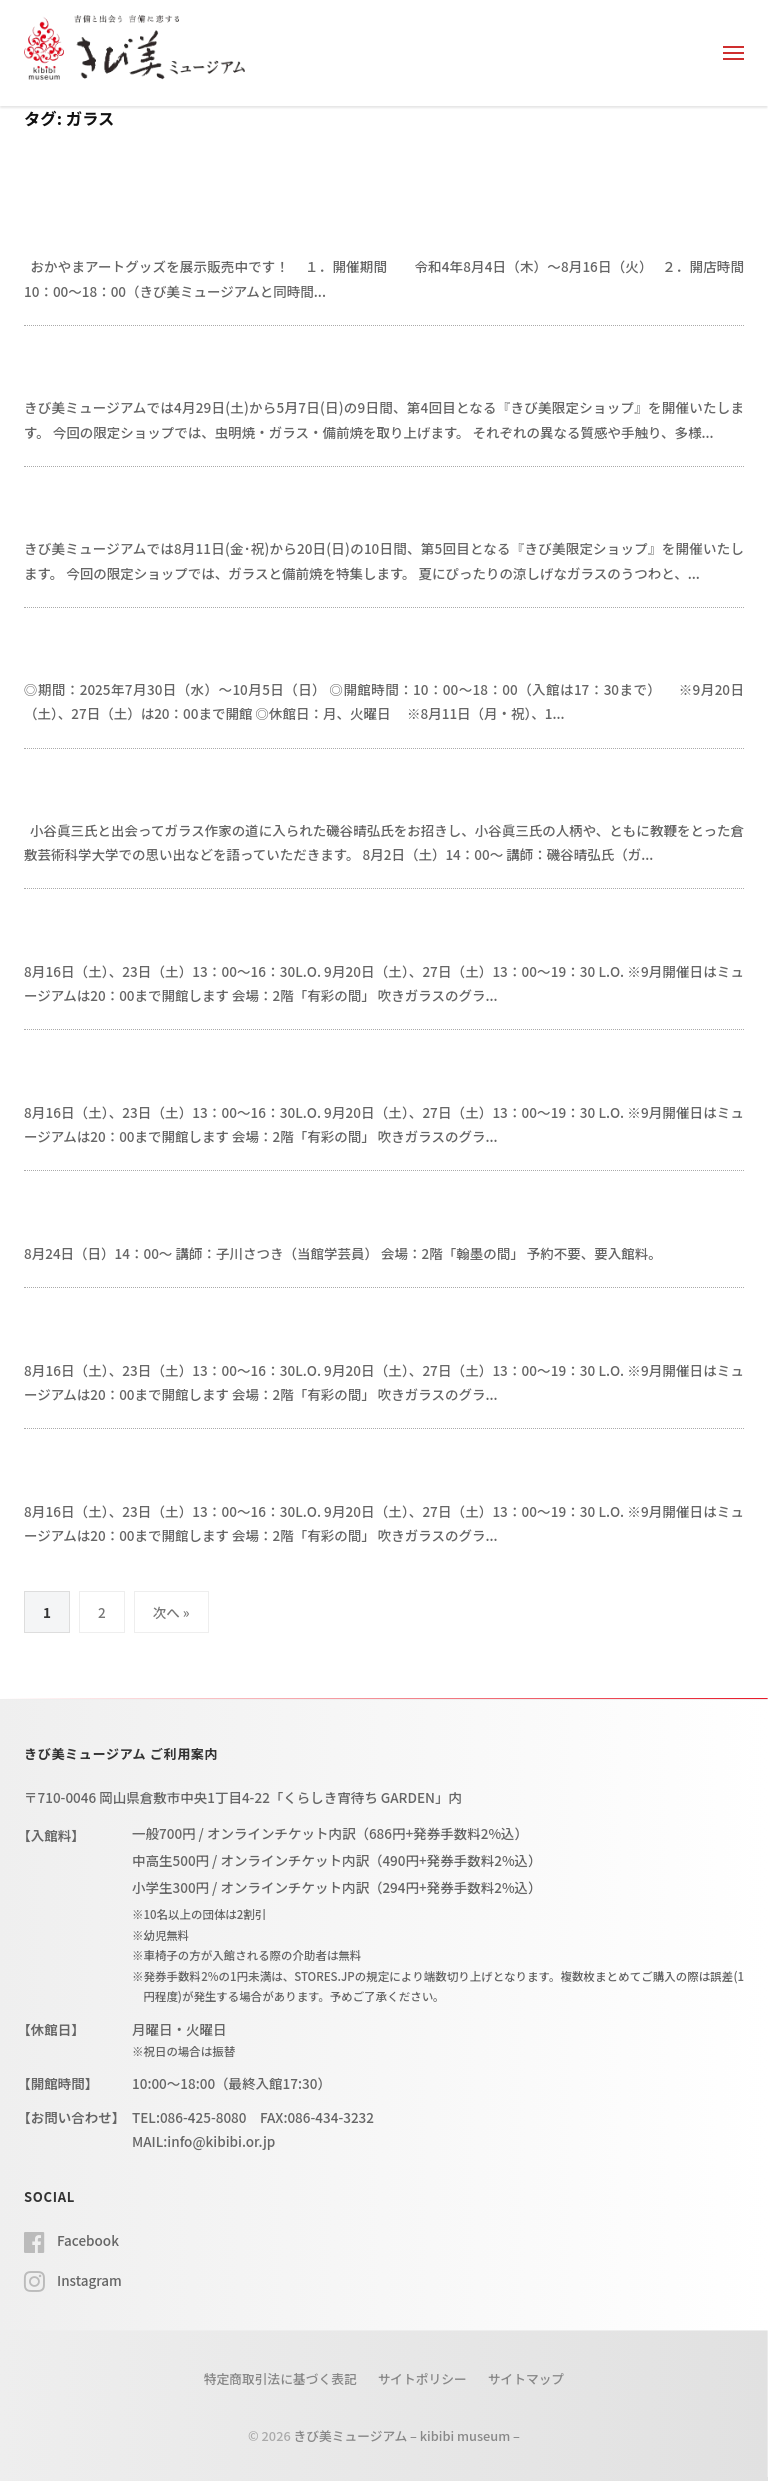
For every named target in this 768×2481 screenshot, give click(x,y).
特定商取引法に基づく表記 (280, 2378)
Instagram (89, 2280)
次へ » (171, 1612)
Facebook (88, 2240)
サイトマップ (526, 2378)
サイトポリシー (422, 2378)
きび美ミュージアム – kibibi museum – (407, 2435)
